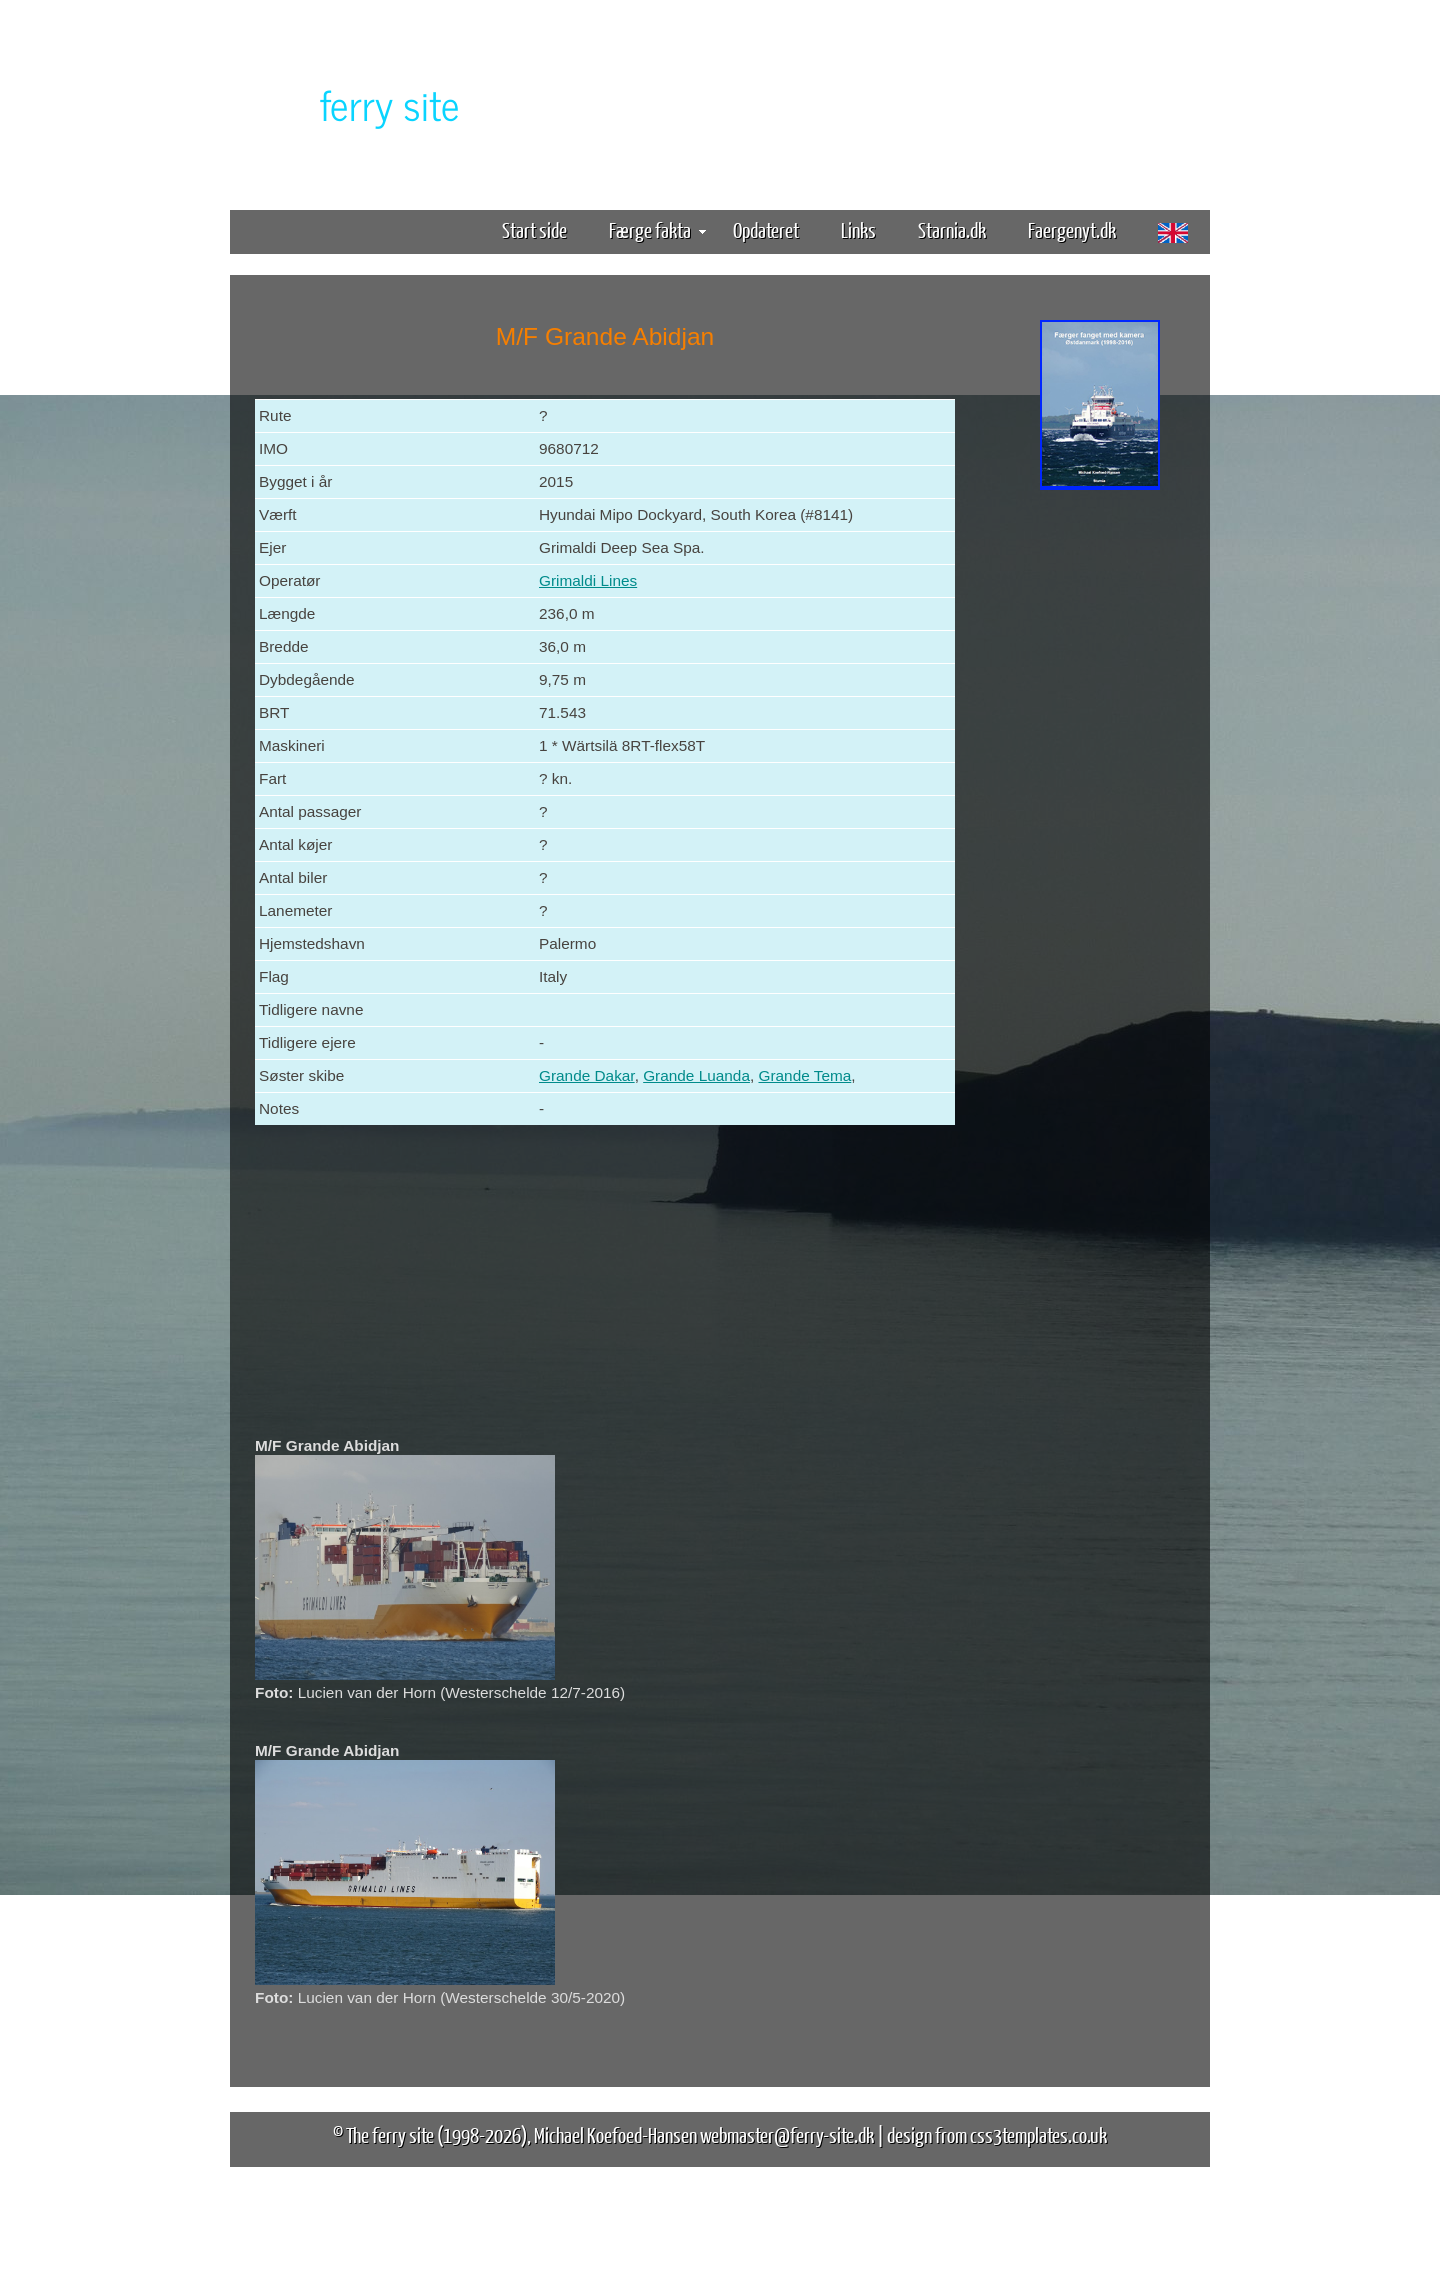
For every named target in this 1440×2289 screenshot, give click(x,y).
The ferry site (390, 2134)
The (355, 103)
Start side (534, 229)
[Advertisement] (1100, 808)
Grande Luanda (696, 1075)
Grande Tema (804, 1075)
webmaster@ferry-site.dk (787, 2134)
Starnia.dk (952, 229)
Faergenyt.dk (1072, 229)
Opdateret (766, 229)
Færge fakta (657, 229)
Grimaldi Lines (588, 580)
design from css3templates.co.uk (997, 2134)
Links (858, 229)
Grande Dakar (587, 1075)
